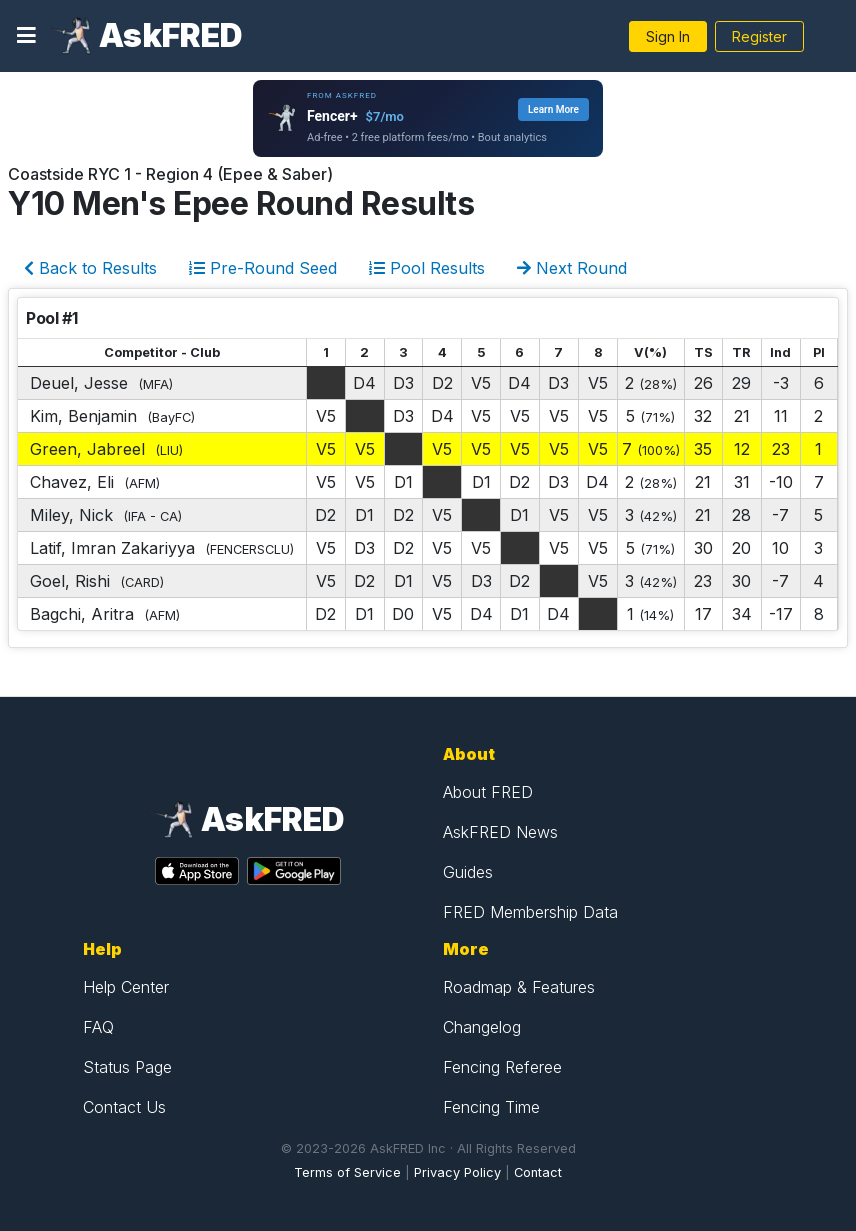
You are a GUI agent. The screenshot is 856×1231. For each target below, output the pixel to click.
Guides (468, 872)
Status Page (127, 1067)
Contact (538, 1172)
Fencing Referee (502, 1067)
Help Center (126, 987)
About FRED (488, 792)
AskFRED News (500, 832)
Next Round (572, 268)
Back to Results (90, 268)
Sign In (668, 36)
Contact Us (124, 1107)
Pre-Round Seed (263, 268)
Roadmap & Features (519, 987)
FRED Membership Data (530, 912)
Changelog (482, 1027)
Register (759, 36)
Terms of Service (347, 1172)
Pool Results (427, 268)
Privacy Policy (457, 1172)
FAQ (98, 1027)
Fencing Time (491, 1107)
